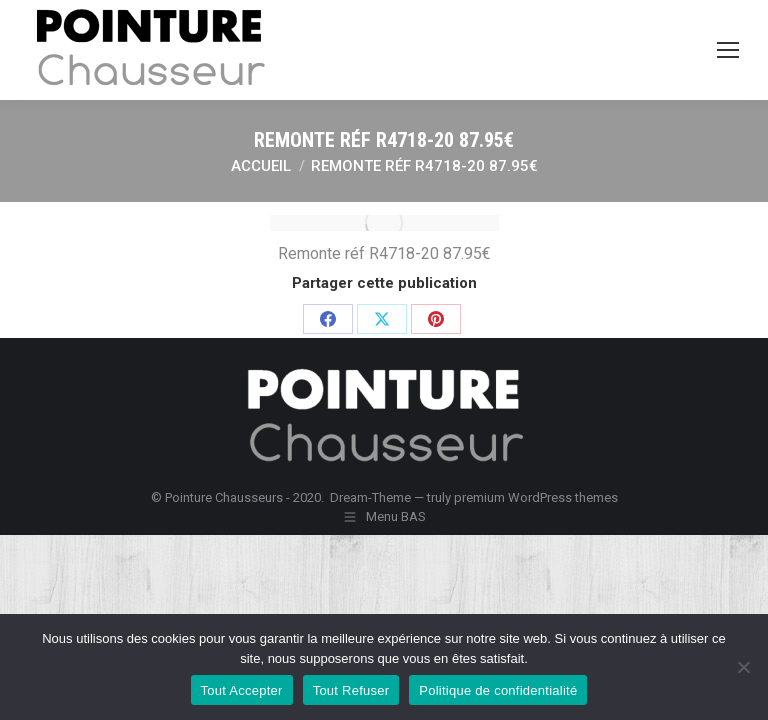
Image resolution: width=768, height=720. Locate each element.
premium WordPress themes (536, 497)
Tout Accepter (242, 690)
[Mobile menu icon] (728, 50)
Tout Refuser (351, 690)
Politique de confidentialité (498, 690)
